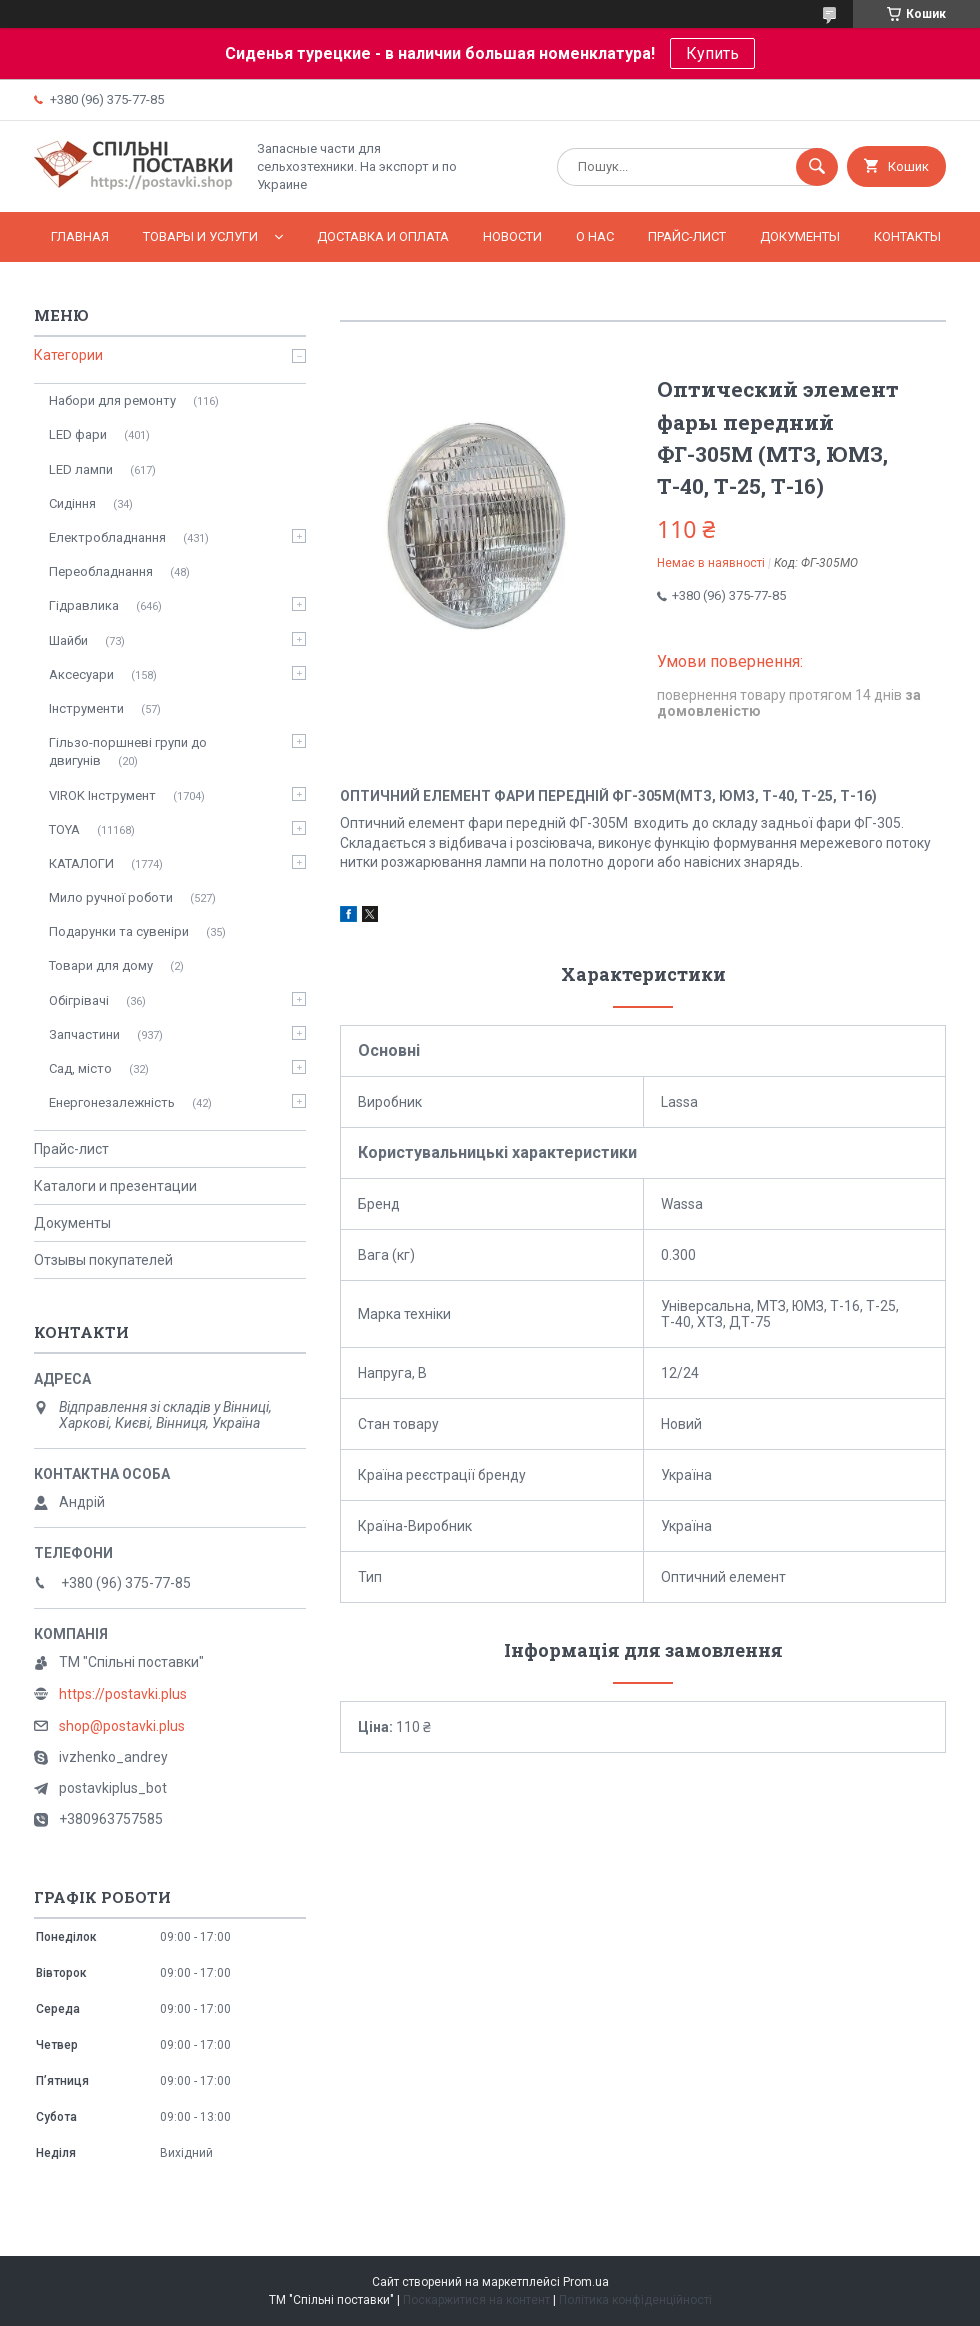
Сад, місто (80, 1068)
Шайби (68, 640)
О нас (595, 236)
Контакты (907, 236)
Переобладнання (101, 571)
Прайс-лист (687, 236)
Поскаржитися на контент (476, 2300)
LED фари (78, 434)
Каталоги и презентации (115, 1186)
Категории (68, 355)
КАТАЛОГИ (81, 863)
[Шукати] (817, 167)
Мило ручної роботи (111, 897)
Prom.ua (586, 2282)
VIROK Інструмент (102, 795)
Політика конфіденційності (635, 2300)
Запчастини (84, 1034)
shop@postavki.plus (122, 1726)
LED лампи (81, 469)
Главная (80, 236)
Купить (712, 53)
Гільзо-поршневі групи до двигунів (128, 751)
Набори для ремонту (112, 400)
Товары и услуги (200, 236)
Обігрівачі (79, 1000)
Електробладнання (107, 537)
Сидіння (72, 503)
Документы (800, 236)
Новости (512, 236)
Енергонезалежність (112, 1102)
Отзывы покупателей (103, 1260)
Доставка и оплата (383, 236)
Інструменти (86, 708)
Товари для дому (101, 965)
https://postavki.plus (123, 1694)
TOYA (64, 829)
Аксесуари (81, 674)
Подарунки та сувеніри (119, 931)
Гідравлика (84, 605)
